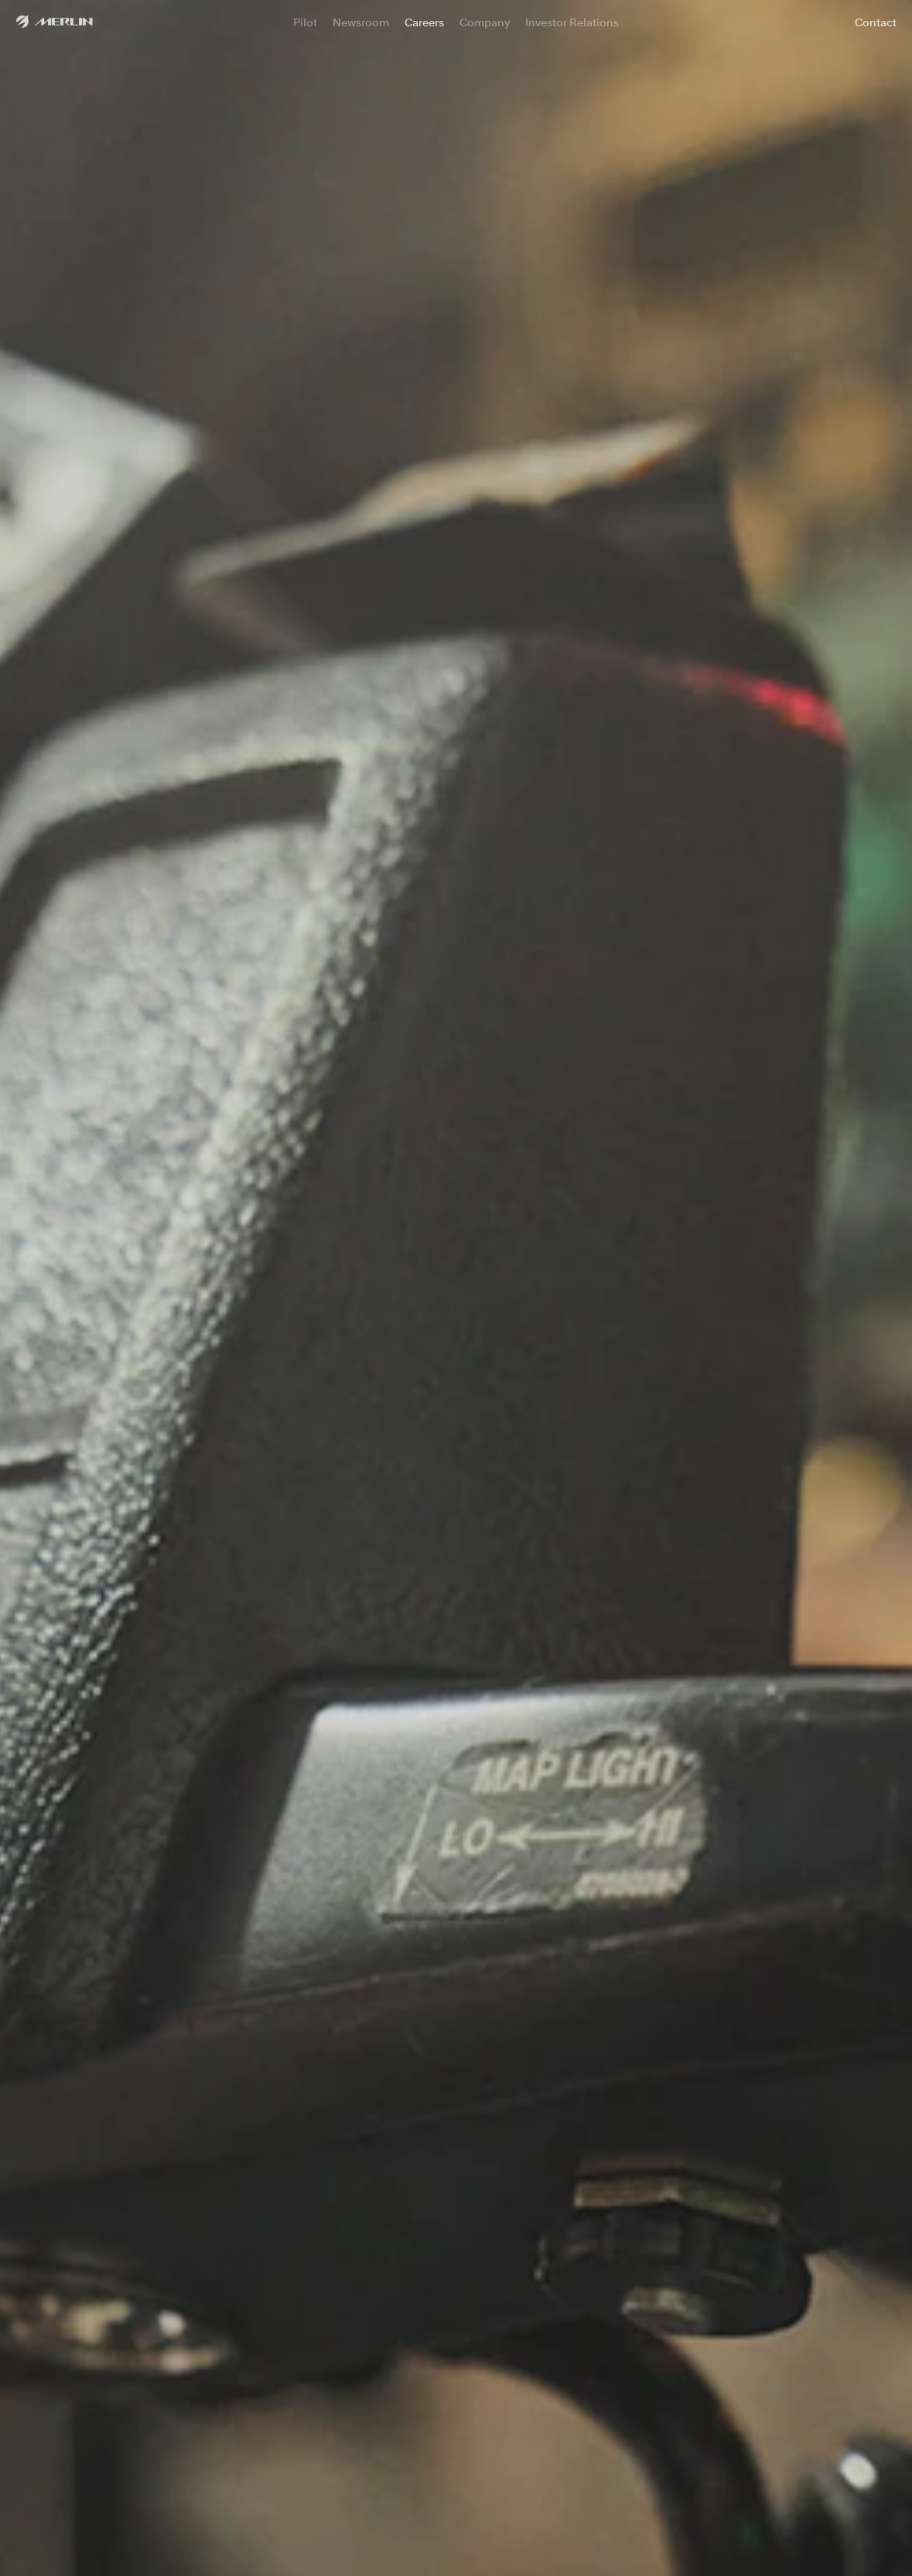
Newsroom (361, 22)
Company (484, 22)
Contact (876, 22)
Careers (424, 22)
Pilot (305, 22)
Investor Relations (572, 22)
